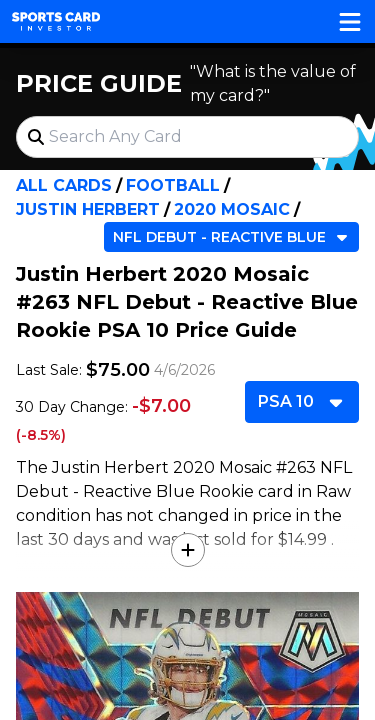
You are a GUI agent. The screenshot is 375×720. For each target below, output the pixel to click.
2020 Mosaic (232, 209)
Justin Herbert (88, 209)
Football (173, 185)
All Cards (64, 185)
